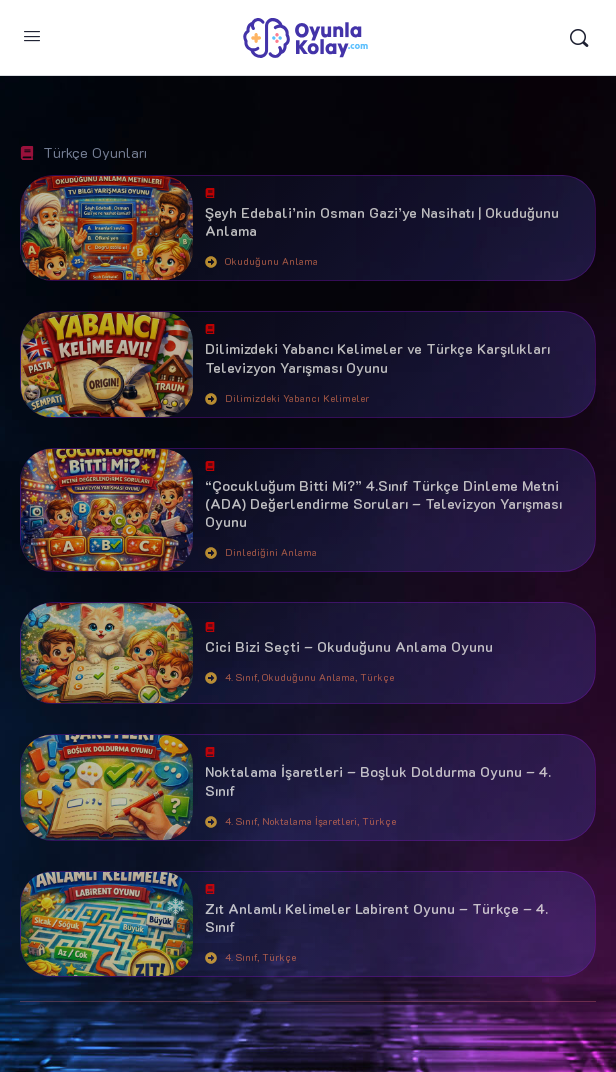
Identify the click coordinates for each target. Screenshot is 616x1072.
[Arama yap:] (579, 38)
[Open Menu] (32, 36)
